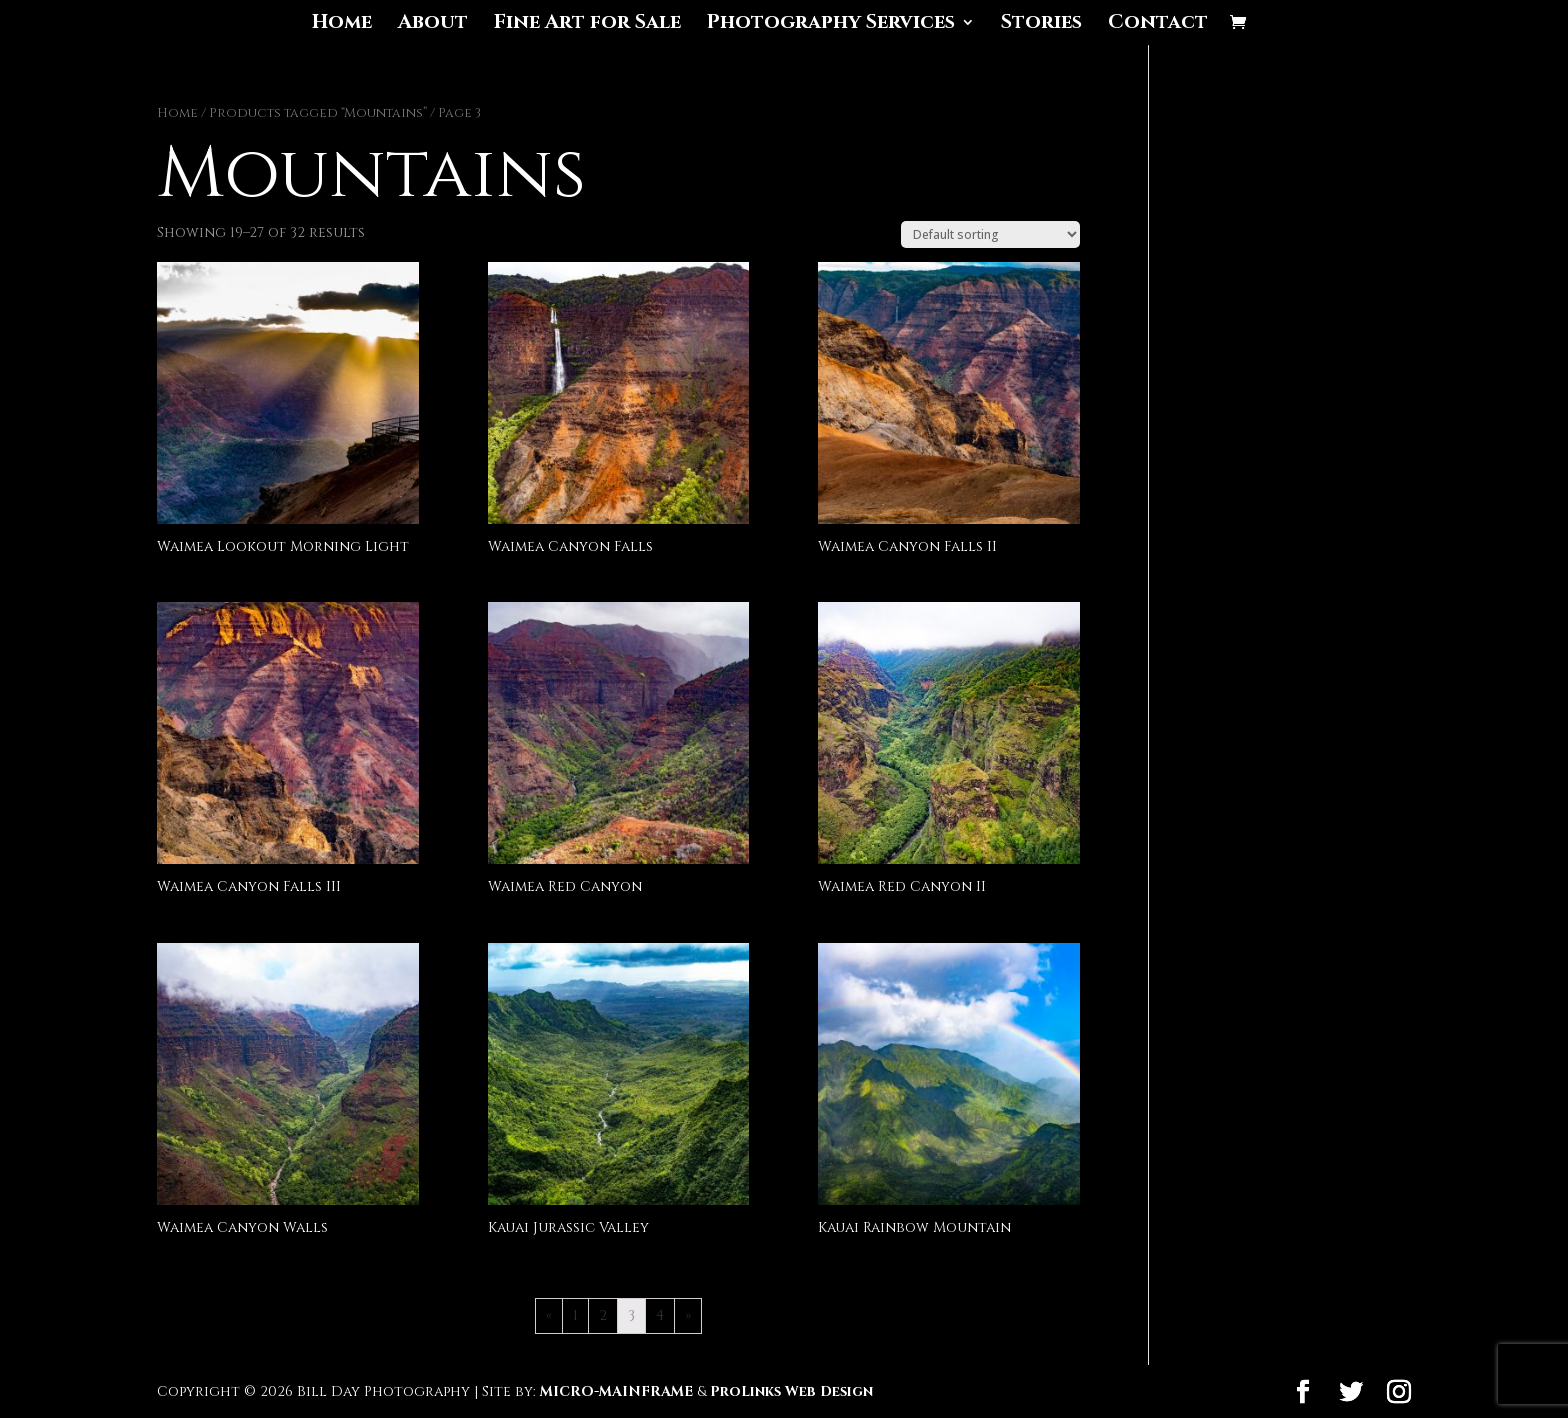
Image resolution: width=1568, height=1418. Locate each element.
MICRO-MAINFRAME (616, 1391)
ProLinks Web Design (791, 1391)
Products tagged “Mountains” (318, 113)
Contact (1158, 25)
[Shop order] (990, 234)
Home (342, 25)
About (433, 25)
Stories (1041, 25)
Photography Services (831, 25)
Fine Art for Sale (587, 25)
